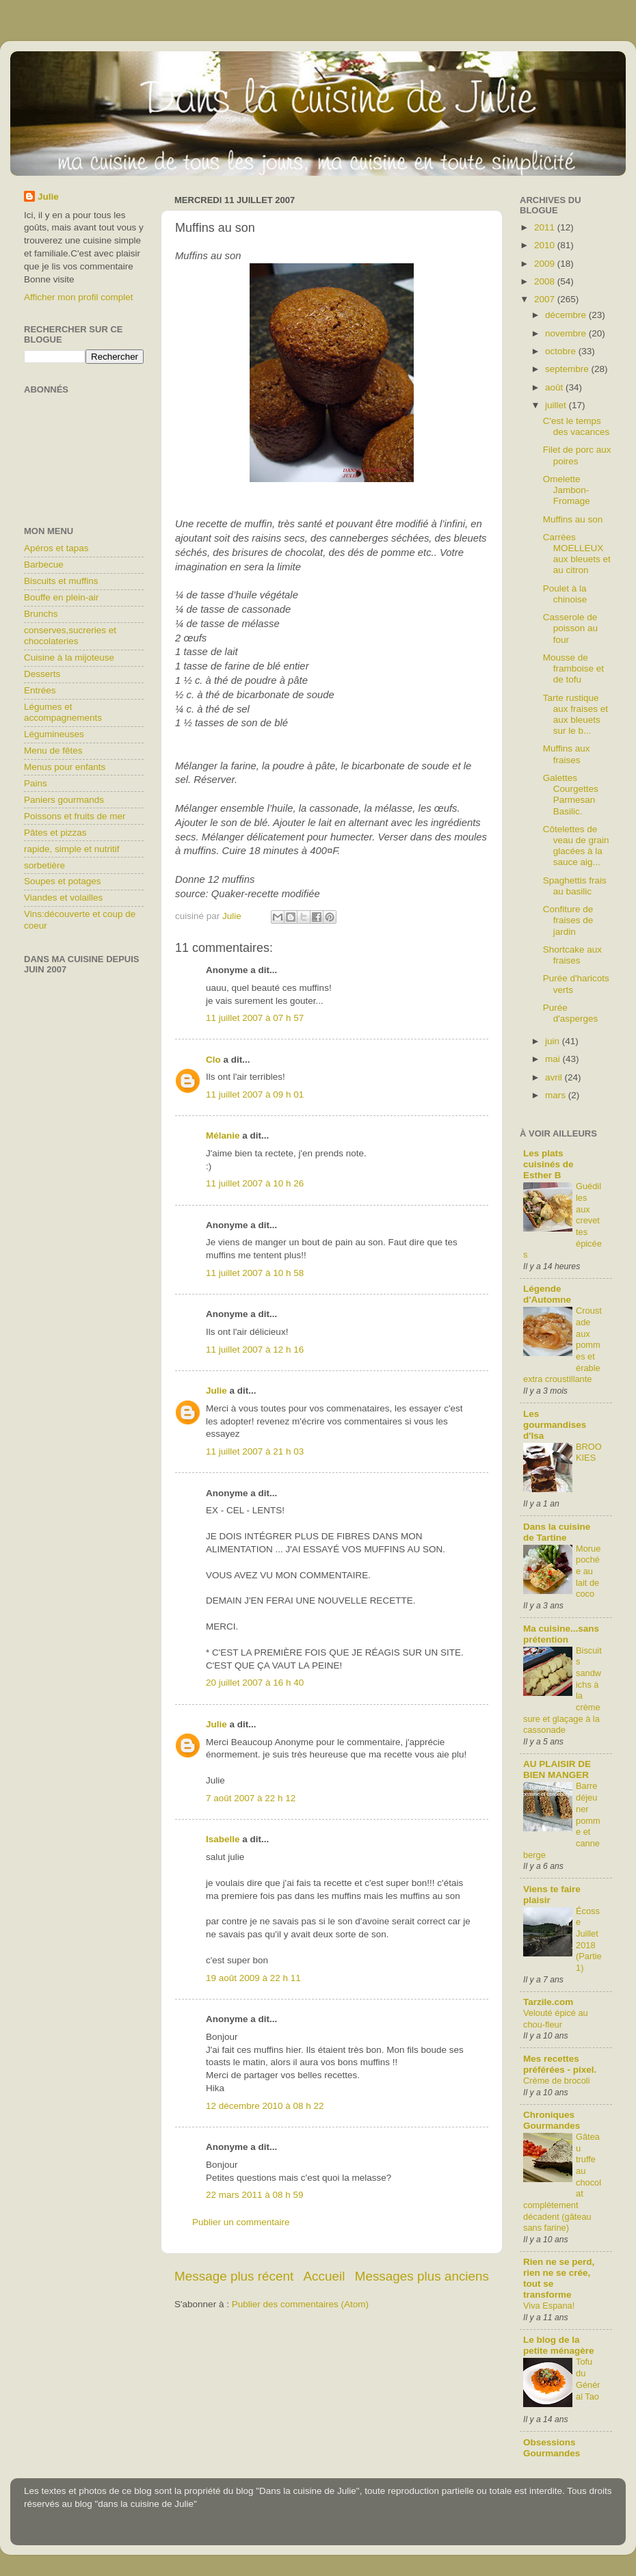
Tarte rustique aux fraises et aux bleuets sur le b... (575, 714)
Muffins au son (573, 519)
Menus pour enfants (64, 767)
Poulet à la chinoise (565, 594)
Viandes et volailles (63, 897)
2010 (545, 245)
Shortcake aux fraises (572, 955)
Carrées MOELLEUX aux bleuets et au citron (577, 554)
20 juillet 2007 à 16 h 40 (255, 1682)
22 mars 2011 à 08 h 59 (255, 2195)
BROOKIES (589, 1452)
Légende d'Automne (547, 1294)
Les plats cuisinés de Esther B (548, 1164)
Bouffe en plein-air (61, 597)
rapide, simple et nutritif (72, 849)
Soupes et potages (62, 881)
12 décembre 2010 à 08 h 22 (265, 2106)
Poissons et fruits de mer (75, 816)
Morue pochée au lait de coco (588, 1571)
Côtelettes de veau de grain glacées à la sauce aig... (576, 846)
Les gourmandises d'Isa (554, 1425)
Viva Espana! (548, 2305)
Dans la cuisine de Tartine (556, 1532)
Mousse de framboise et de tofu (573, 668)
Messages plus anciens (422, 2276)
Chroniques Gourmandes (551, 2120)
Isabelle (223, 1839)
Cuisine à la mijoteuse (69, 657)
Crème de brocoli (556, 2080)
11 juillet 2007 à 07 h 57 (255, 1018)
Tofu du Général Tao (588, 2378)
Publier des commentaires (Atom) (300, 2304)
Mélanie (223, 1135)
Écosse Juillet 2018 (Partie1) (589, 1939)
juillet (557, 405)
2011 (545, 227)
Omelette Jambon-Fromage (566, 490)
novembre (567, 333)
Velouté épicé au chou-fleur (555, 2019)
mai (554, 1059)
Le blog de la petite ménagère (558, 2345)
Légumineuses (54, 734)
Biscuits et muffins (61, 581)
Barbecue (44, 564)
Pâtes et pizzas (55, 832)
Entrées (40, 690)
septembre (568, 369)
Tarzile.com (548, 2002)
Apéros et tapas (56, 548)
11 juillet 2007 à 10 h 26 (255, 1183)
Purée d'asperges (570, 1013)
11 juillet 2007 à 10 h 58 (255, 1273)
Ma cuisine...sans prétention (561, 1634)
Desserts (42, 674)
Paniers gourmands (64, 800)
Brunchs (41, 614)
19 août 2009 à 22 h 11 (253, 1978)
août (555, 387)
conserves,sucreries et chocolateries (70, 635)
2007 (545, 299)
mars (556, 1095)
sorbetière (44, 865)
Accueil (324, 2276)
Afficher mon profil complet (78, 297)
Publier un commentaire (241, 2222)
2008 (545, 281)
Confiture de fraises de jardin (568, 920)
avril (555, 1077)
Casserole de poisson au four (570, 628)
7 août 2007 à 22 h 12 (250, 1798)
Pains (35, 783)
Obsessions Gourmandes (551, 2447)
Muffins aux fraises (566, 754)
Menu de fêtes (53, 750)
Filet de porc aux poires (577, 455)
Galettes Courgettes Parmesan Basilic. (570, 794)
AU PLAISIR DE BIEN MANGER (557, 1769)
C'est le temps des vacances (576, 426)
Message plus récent (233, 2276)
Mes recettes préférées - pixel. (559, 2064)
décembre (567, 315)
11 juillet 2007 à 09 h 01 (255, 1094)
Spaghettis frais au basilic (575, 886)
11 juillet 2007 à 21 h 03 (255, 1451)
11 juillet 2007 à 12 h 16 (255, 1349)
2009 (545, 263)
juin (553, 1041)
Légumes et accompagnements (63, 712)
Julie (216, 1390)
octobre (562, 351)
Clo (213, 1059)
